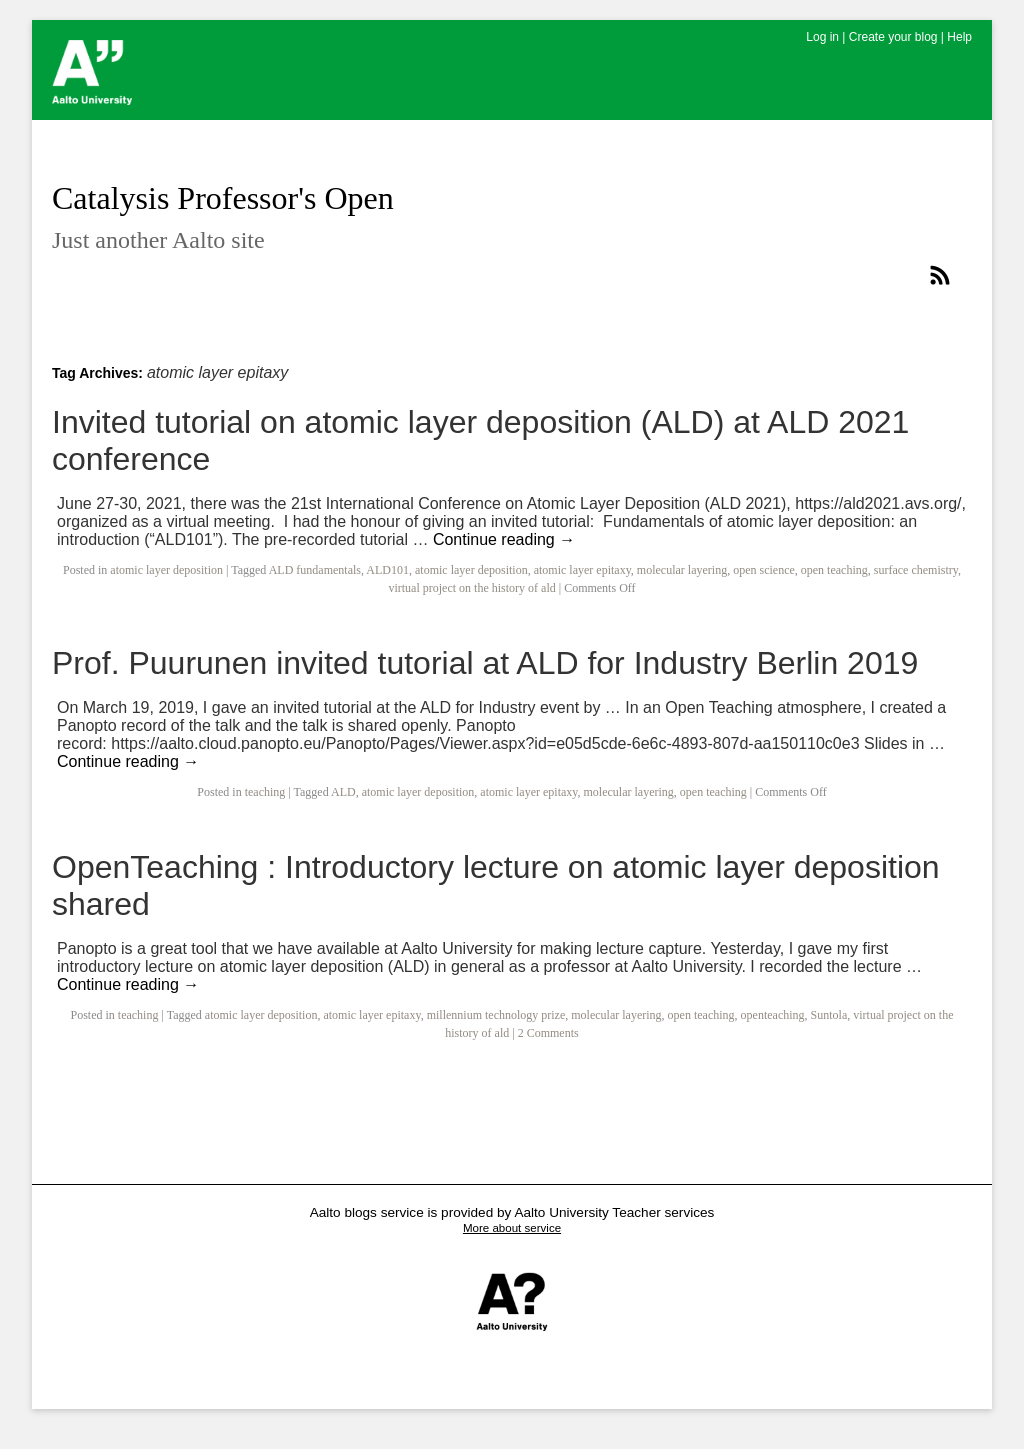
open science (764, 570)
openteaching (773, 1015)
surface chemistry (916, 570)
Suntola (829, 1015)
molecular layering (682, 570)
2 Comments (548, 1033)
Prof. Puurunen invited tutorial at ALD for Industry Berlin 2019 (485, 663)
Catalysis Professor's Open (223, 198)
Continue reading (504, 539)
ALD (343, 792)
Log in (822, 37)
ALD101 (387, 570)
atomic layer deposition (166, 570)
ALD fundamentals (315, 570)
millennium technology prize (496, 1015)
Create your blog (893, 37)
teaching (265, 792)
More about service (512, 1228)
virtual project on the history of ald (471, 588)
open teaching (834, 570)
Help (959, 37)
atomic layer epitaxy (582, 570)
